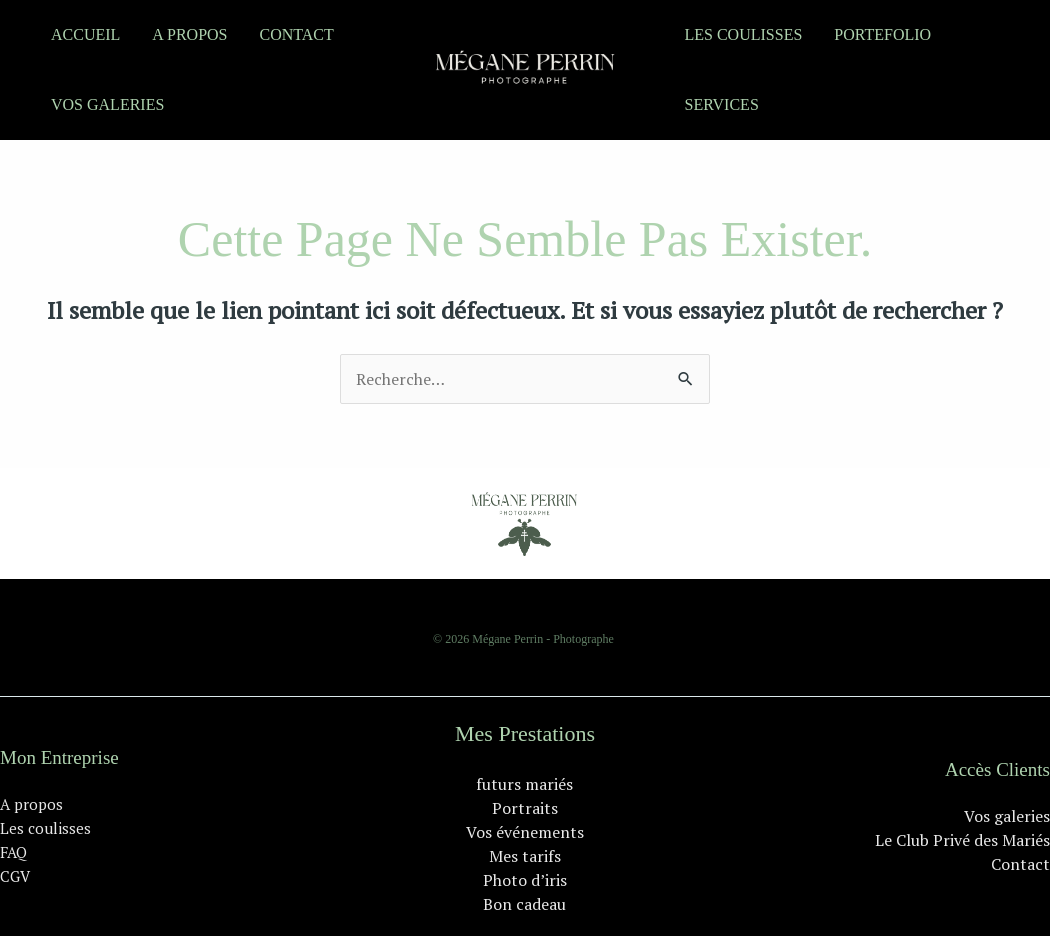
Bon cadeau (524, 904)
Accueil (85, 34)
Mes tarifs (525, 856)
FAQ (13, 852)
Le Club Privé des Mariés (962, 840)
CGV (15, 876)
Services (722, 104)
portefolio (882, 34)
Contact (296, 34)
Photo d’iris (525, 880)
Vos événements (525, 832)
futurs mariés (524, 784)
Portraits (525, 808)
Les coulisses (744, 34)
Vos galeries (107, 104)
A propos (189, 34)
